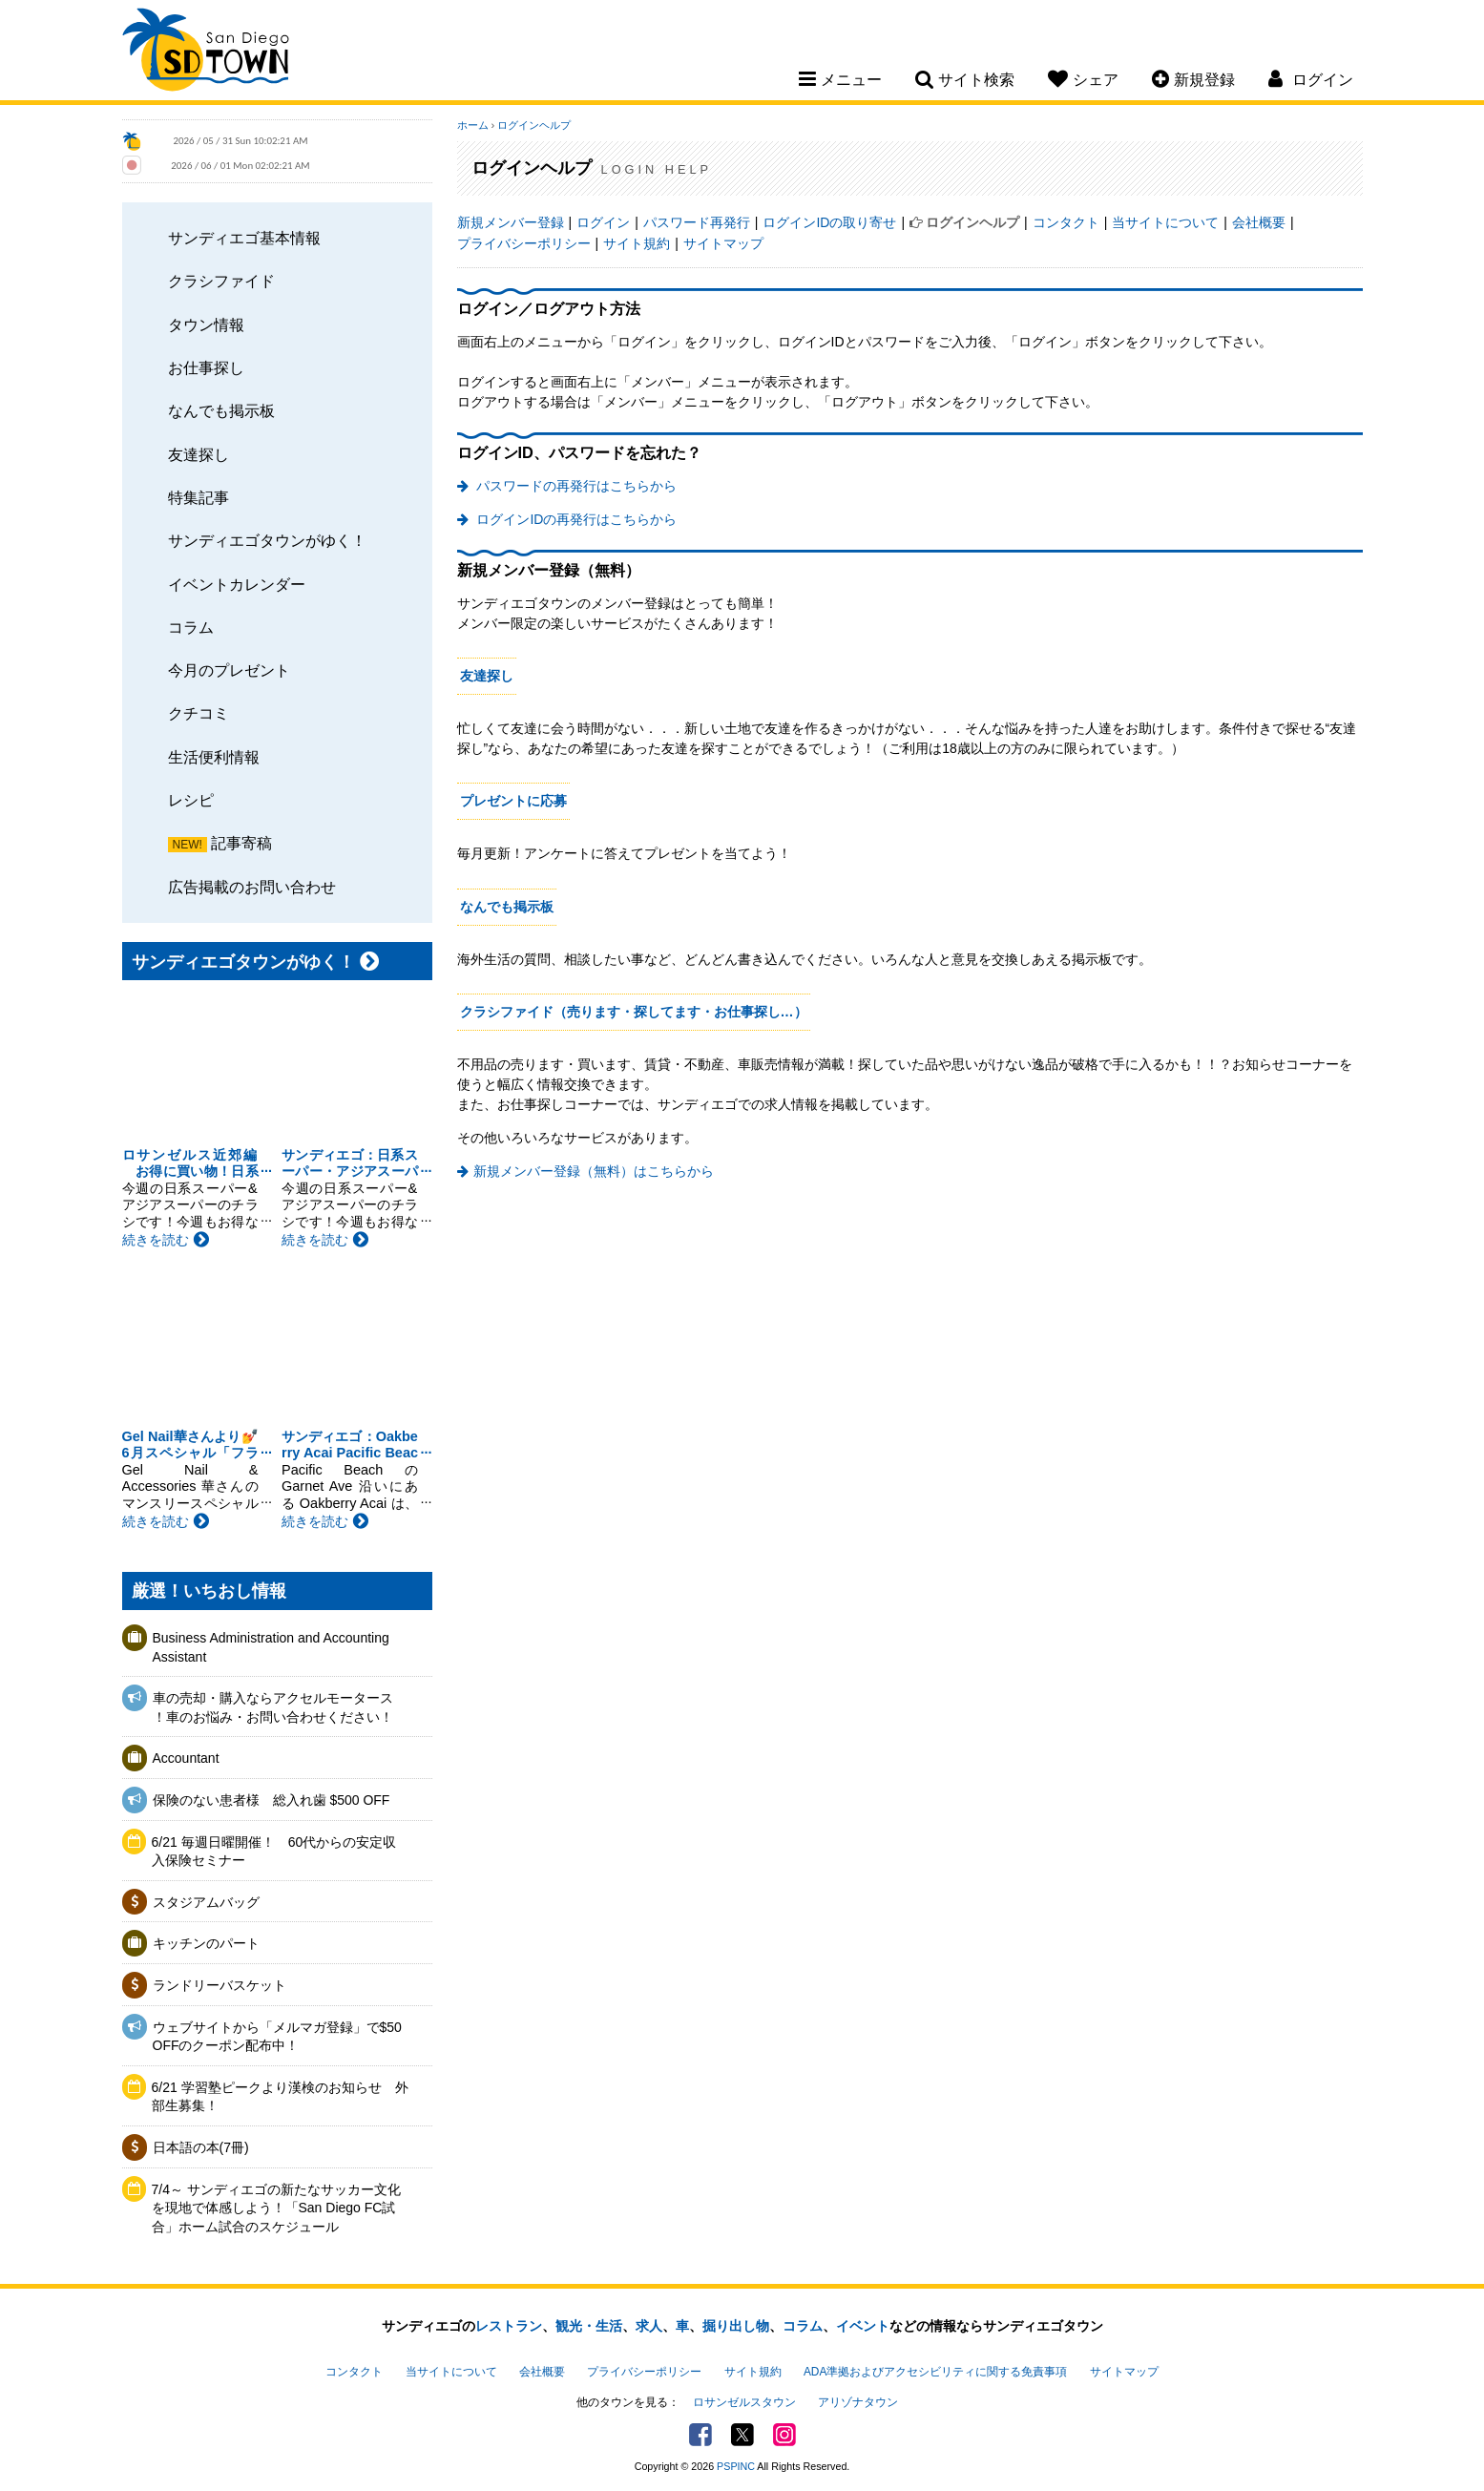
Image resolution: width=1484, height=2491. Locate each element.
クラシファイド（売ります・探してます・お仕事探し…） (633, 1011)
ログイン (603, 222)
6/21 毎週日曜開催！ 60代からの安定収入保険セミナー (274, 1851)
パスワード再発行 (696, 222)
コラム (191, 627)
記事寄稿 (241, 842)
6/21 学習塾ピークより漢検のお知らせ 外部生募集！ (280, 2097)
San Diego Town (205, 52)
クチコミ (198, 713)
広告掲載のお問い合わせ (252, 886)
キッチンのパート (206, 1943)
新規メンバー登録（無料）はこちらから (593, 1171)
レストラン (508, 2326)
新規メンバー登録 (510, 222)
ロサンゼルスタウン (744, 2402)
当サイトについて (1165, 222)
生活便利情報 (214, 756)
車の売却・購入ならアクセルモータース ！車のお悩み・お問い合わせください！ (273, 1707)
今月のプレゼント (229, 670)
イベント (862, 2326)
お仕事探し (206, 367)
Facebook (700, 2434)
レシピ (191, 799)
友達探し (198, 454)
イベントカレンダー (236, 584)
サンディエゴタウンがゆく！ (267, 540)
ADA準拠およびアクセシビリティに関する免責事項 (935, 2371)
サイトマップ (723, 243)
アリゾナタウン (858, 2402)
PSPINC (736, 2466)
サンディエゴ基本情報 (244, 237)
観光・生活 (588, 2326)
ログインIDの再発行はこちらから (575, 519)
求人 (649, 2326)
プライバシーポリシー (524, 243)
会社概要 (1258, 222)
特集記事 (198, 497)
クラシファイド (221, 280)
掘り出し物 (735, 2326)
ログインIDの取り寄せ (829, 222)
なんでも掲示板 (221, 410)
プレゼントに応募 (513, 800)
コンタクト (1066, 222)
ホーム (473, 125)
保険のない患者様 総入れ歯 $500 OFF (271, 1800)
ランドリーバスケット (219, 1985)
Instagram (784, 2434)
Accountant (186, 1758)
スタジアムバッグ (206, 1902)
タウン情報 (206, 324)
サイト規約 (636, 243)
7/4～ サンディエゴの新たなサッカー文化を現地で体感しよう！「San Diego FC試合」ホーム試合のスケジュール (276, 2208)
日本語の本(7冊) (201, 2147)
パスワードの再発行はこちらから (575, 485)
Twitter (742, 2434)
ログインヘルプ (534, 125)
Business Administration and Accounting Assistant (271, 1647)
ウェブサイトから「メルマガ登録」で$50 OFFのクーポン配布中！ (277, 2037)
